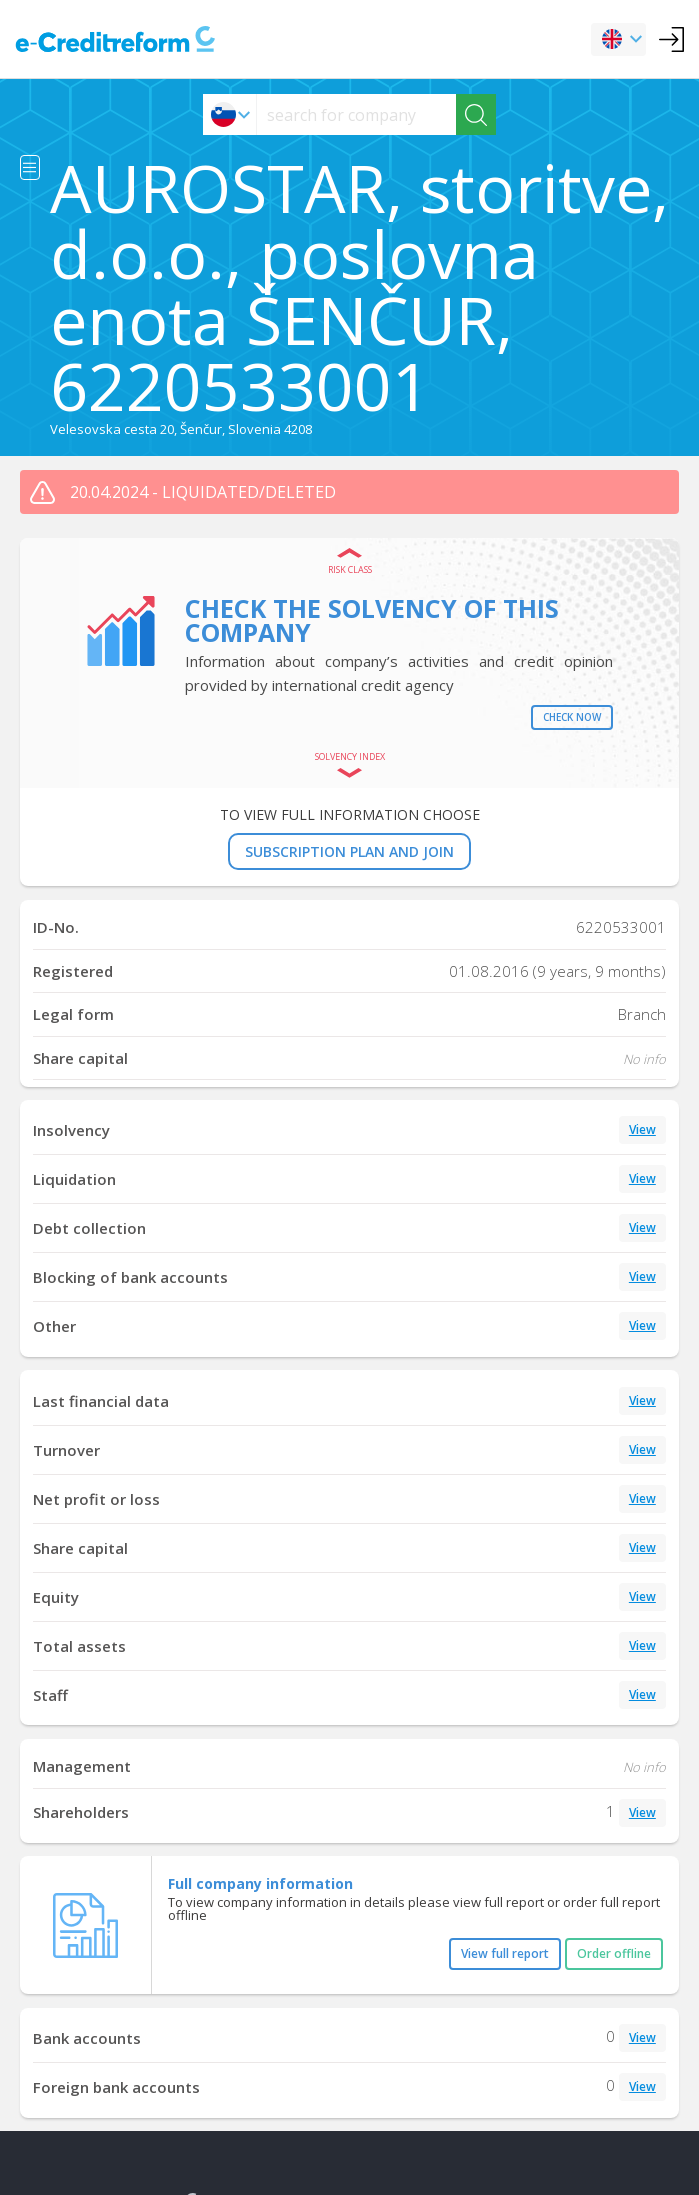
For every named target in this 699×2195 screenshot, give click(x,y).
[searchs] (356, 114)
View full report (505, 1953)
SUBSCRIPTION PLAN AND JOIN (349, 851)
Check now (572, 717)
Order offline (614, 1953)
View (642, 1129)
